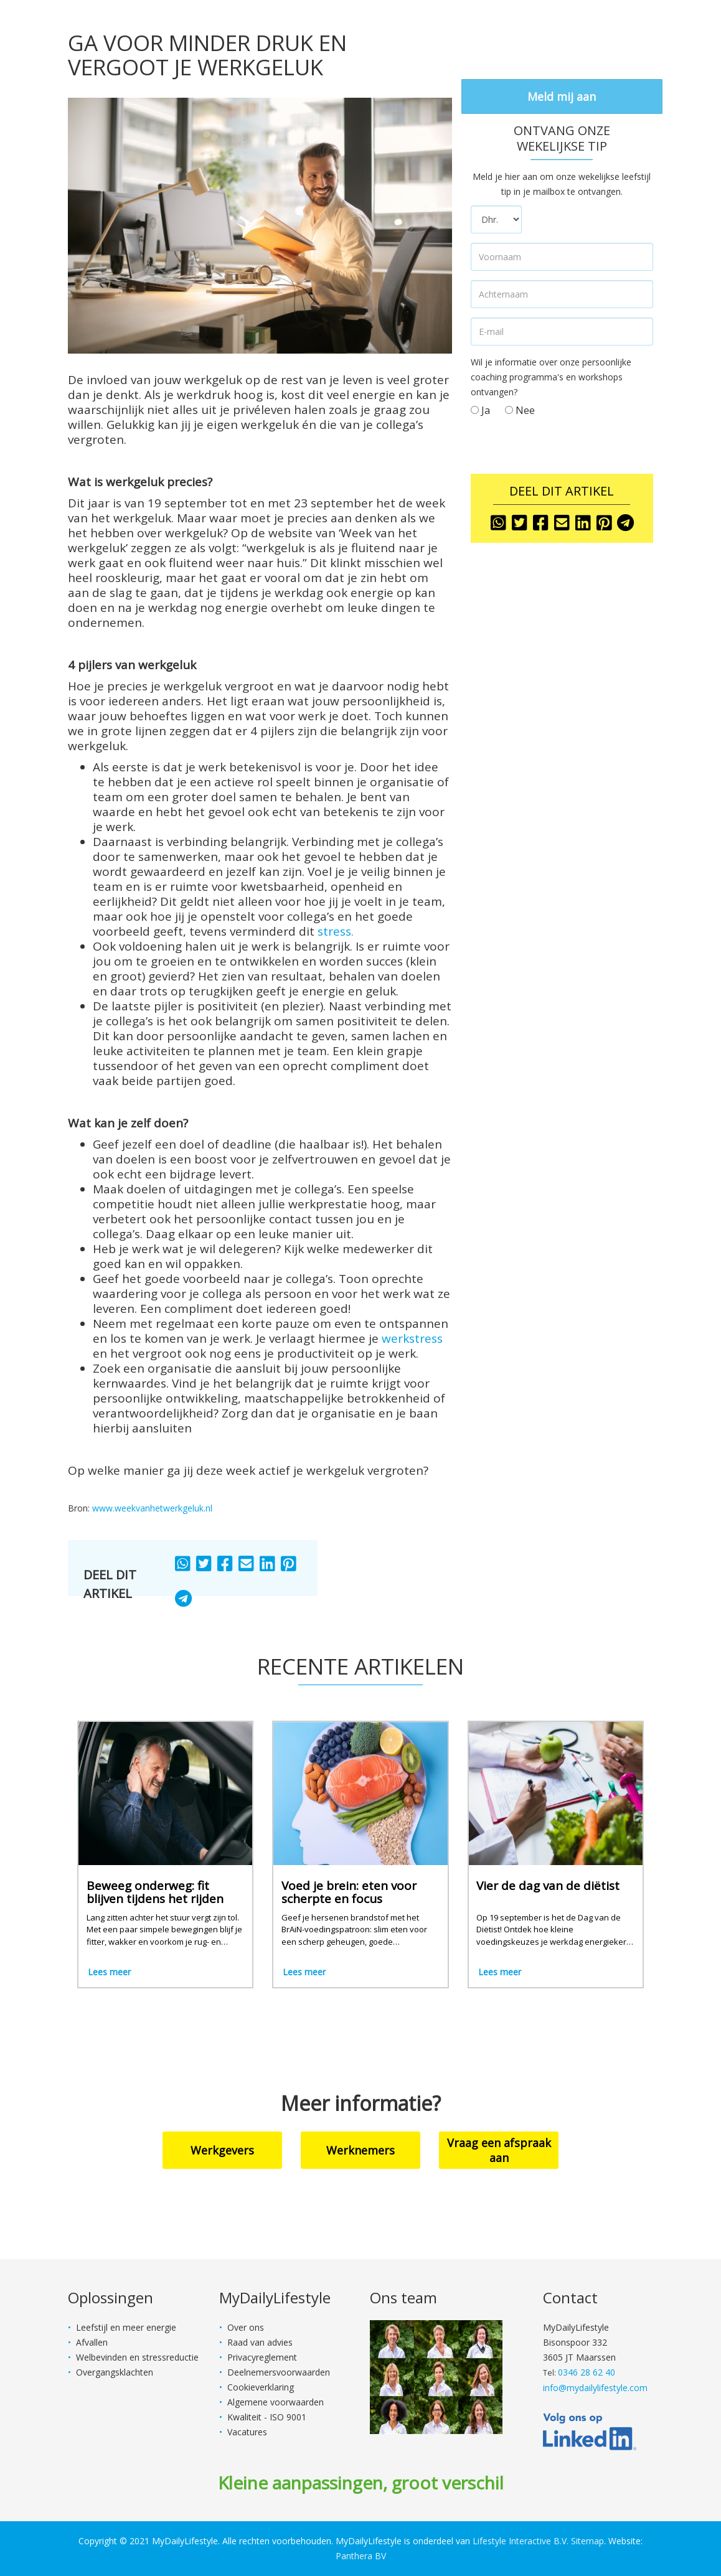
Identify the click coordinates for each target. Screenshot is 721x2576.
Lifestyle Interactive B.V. (520, 2541)
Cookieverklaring (260, 2387)
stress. (336, 931)
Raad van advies (260, 2342)
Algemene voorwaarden (275, 2402)
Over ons (245, 2327)
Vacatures (247, 2432)
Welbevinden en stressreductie (137, 2357)
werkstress (412, 1338)
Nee (520, 410)
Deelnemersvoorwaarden (278, 2372)
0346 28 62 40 (586, 2372)
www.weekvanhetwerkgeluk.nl (152, 1508)
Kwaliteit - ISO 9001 (266, 2417)
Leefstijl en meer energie (126, 2327)
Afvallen (92, 2342)
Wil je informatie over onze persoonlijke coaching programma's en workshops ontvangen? (551, 377)
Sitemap (587, 2541)
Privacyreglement (262, 2357)
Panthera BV (361, 2556)
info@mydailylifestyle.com (595, 2388)
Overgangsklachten (114, 2372)
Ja (480, 410)
